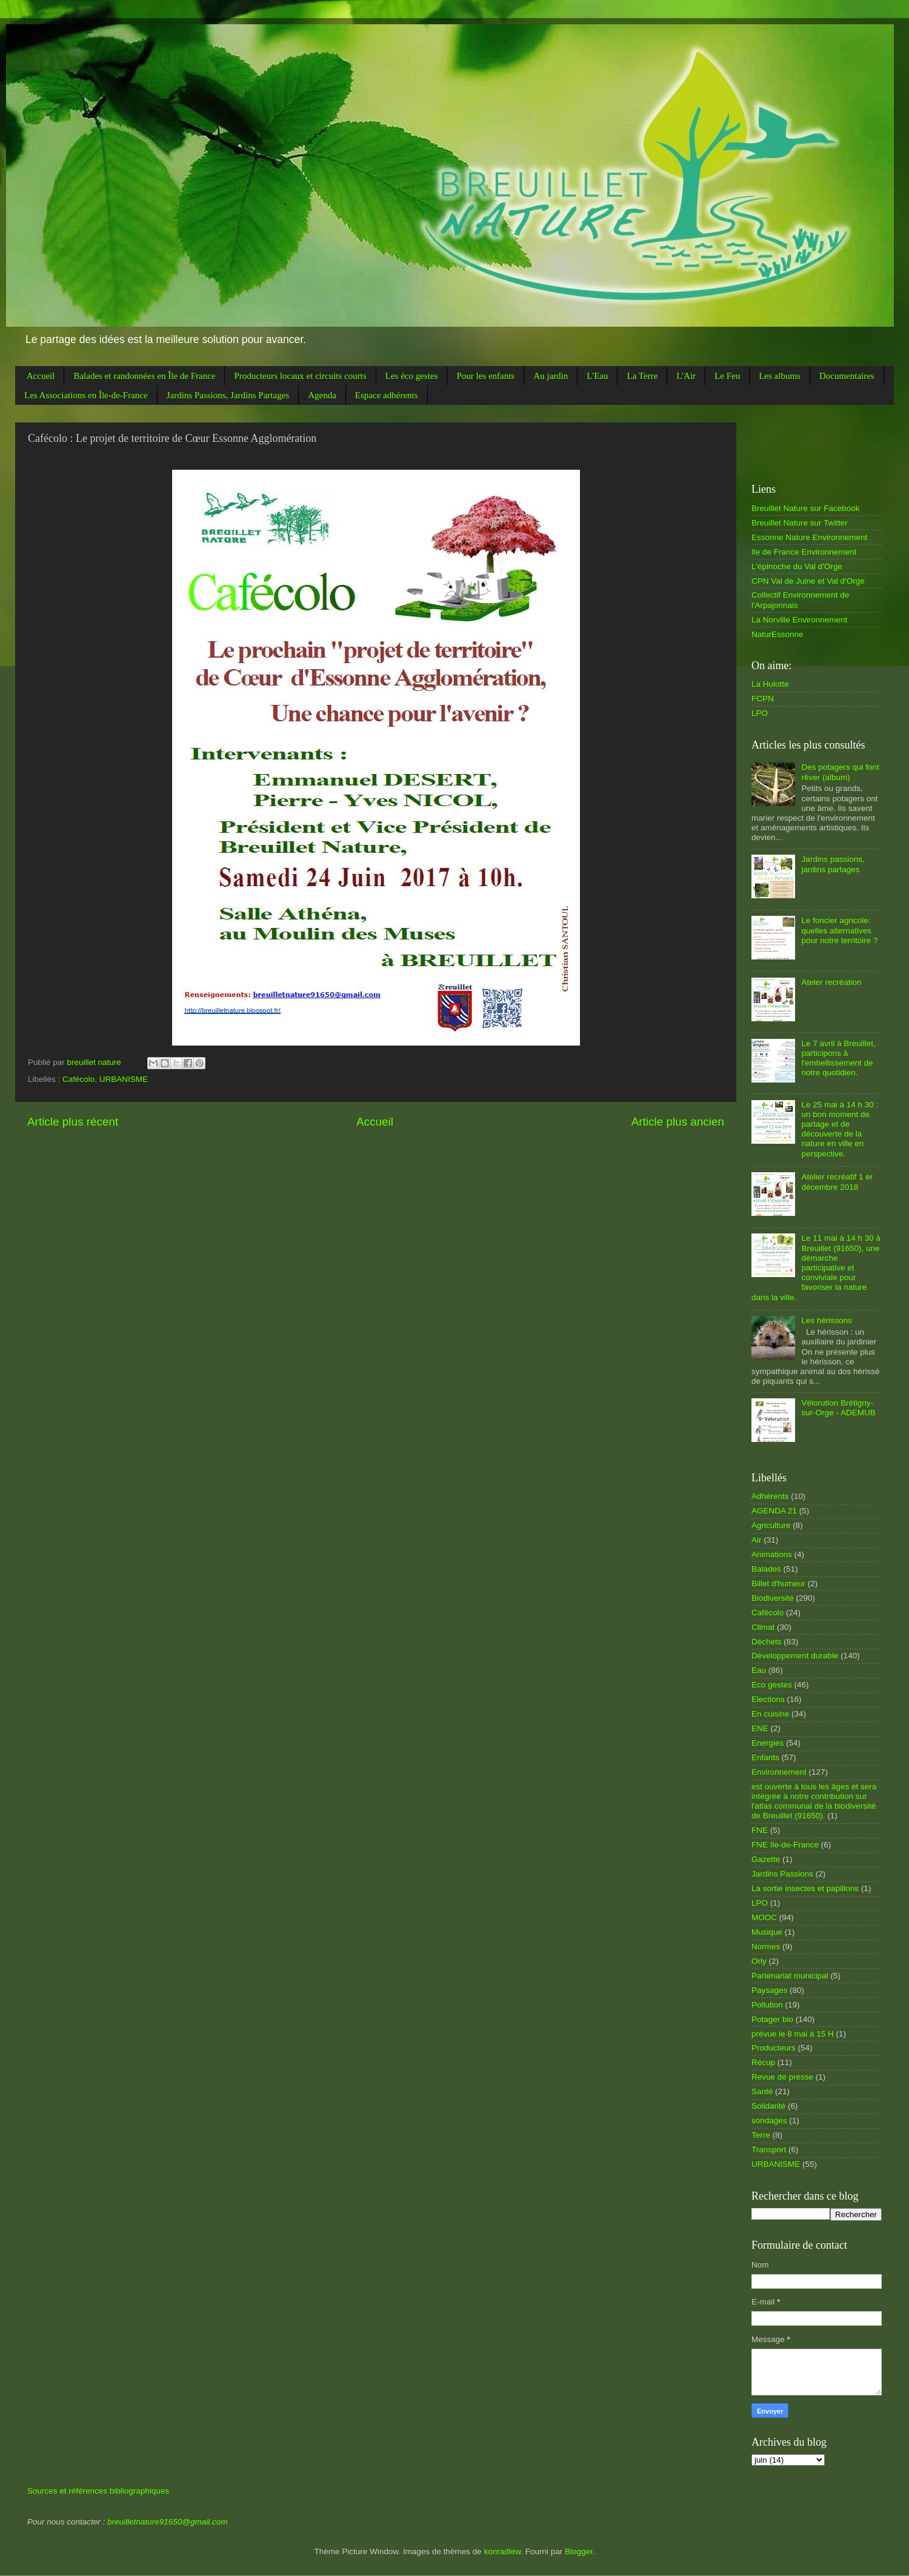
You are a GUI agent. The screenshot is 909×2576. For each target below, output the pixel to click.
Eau (758, 1670)
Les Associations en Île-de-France (86, 395)
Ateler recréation (831, 982)
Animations (771, 1554)
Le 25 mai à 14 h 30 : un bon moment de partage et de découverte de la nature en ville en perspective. (839, 1129)
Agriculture (771, 1525)
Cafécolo (78, 1079)
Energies (767, 1742)
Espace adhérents (386, 395)
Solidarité (768, 2106)
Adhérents (770, 1496)
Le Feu (727, 376)
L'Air (686, 376)
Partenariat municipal (789, 1975)
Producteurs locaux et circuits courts (300, 376)
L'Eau (597, 376)
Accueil (41, 376)
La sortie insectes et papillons (805, 1888)
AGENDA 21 (774, 1510)
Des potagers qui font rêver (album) (840, 771)
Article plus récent (72, 1121)
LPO (759, 713)
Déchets (766, 1641)
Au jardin (550, 376)
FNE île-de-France (785, 1844)
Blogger (579, 2551)
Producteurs (773, 2047)
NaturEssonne (777, 634)
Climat (762, 1627)
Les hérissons (826, 1320)
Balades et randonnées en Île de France (144, 376)
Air (756, 1539)
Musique (766, 1932)
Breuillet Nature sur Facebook (805, 508)
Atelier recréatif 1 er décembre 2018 (837, 1181)
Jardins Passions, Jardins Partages (228, 395)
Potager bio (772, 2019)
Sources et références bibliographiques (98, 2490)
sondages (769, 2120)
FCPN (762, 698)
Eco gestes (771, 1684)
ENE (759, 1728)
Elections (768, 1699)
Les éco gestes (411, 376)
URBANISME (123, 1079)
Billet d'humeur (778, 1583)
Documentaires (846, 376)
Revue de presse (782, 2076)
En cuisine (770, 1713)
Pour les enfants (485, 376)
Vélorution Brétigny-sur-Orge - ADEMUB (838, 1407)
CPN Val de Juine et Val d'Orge (808, 581)
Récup (763, 2062)
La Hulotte (770, 684)
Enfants (765, 1757)
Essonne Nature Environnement (809, 537)
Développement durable (794, 1655)
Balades (766, 1568)
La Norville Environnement (799, 619)
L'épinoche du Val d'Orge (796, 566)
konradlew (502, 2551)
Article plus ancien (677, 1121)
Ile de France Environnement (803, 551)
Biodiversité (772, 1598)
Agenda (322, 395)
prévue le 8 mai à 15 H (792, 2033)
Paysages (769, 1990)
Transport (768, 2149)
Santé (762, 2091)
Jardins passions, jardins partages (832, 864)
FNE (759, 1830)
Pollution (767, 2004)
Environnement (779, 1772)
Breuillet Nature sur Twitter (799, 522)
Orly (759, 1961)
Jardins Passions (782, 1873)
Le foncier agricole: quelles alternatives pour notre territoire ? (839, 930)
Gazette (765, 1859)
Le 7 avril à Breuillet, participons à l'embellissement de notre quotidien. (838, 1058)
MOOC (764, 1917)
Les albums (780, 376)
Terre (760, 2135)
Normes (765, 1946)
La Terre (642, 376)
